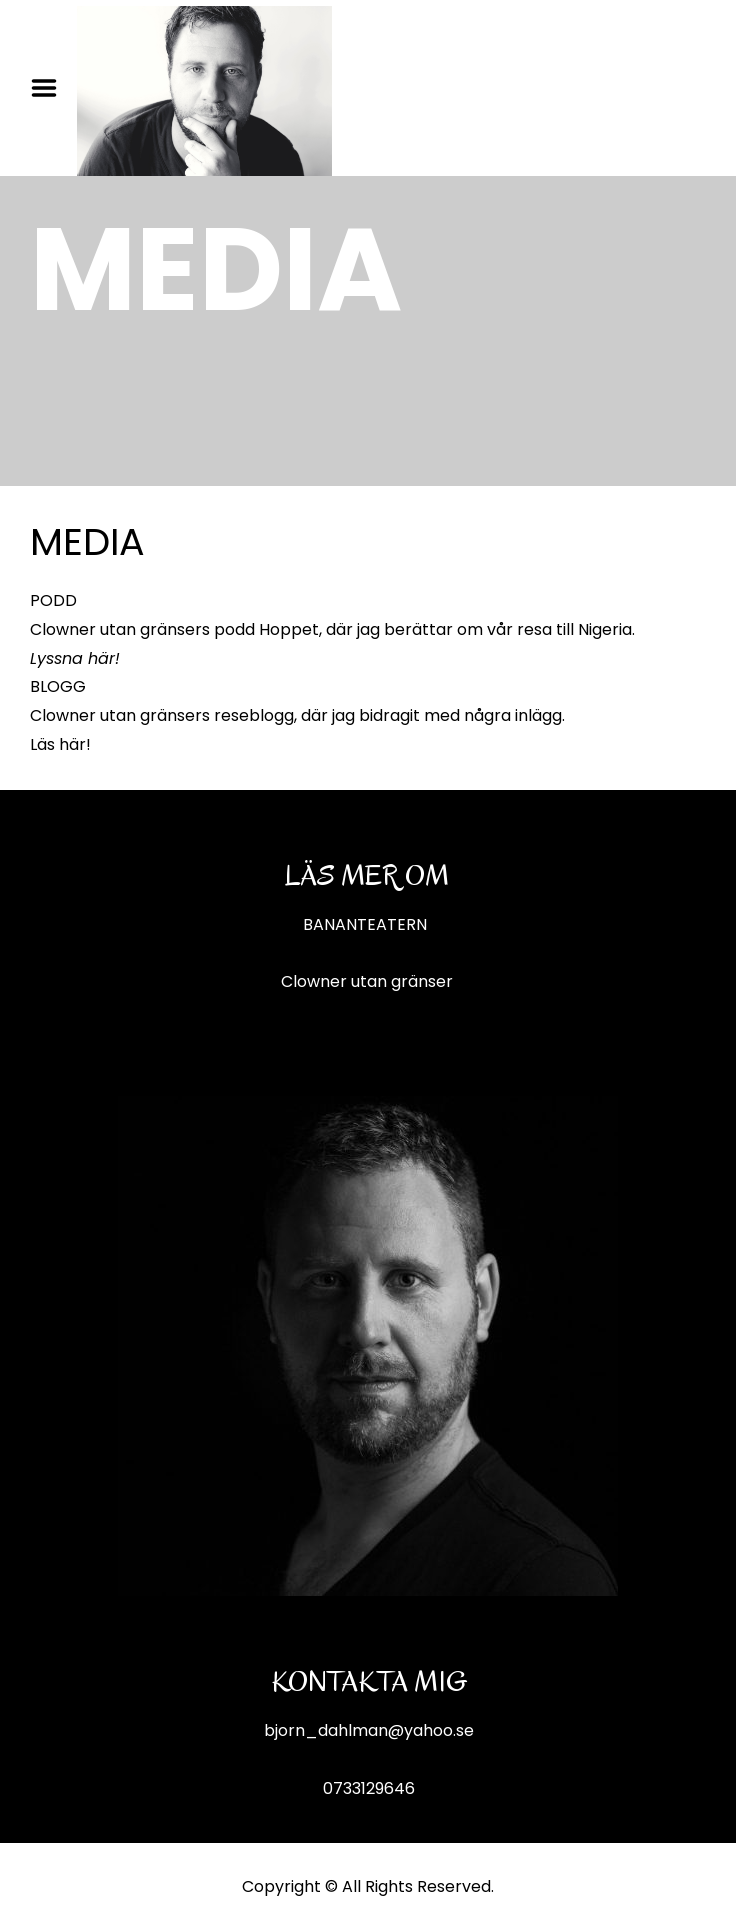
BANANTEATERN (367, 924)
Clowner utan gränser (367, 981)
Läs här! (60, 744)
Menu (51, 88)
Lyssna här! (75, 658)
